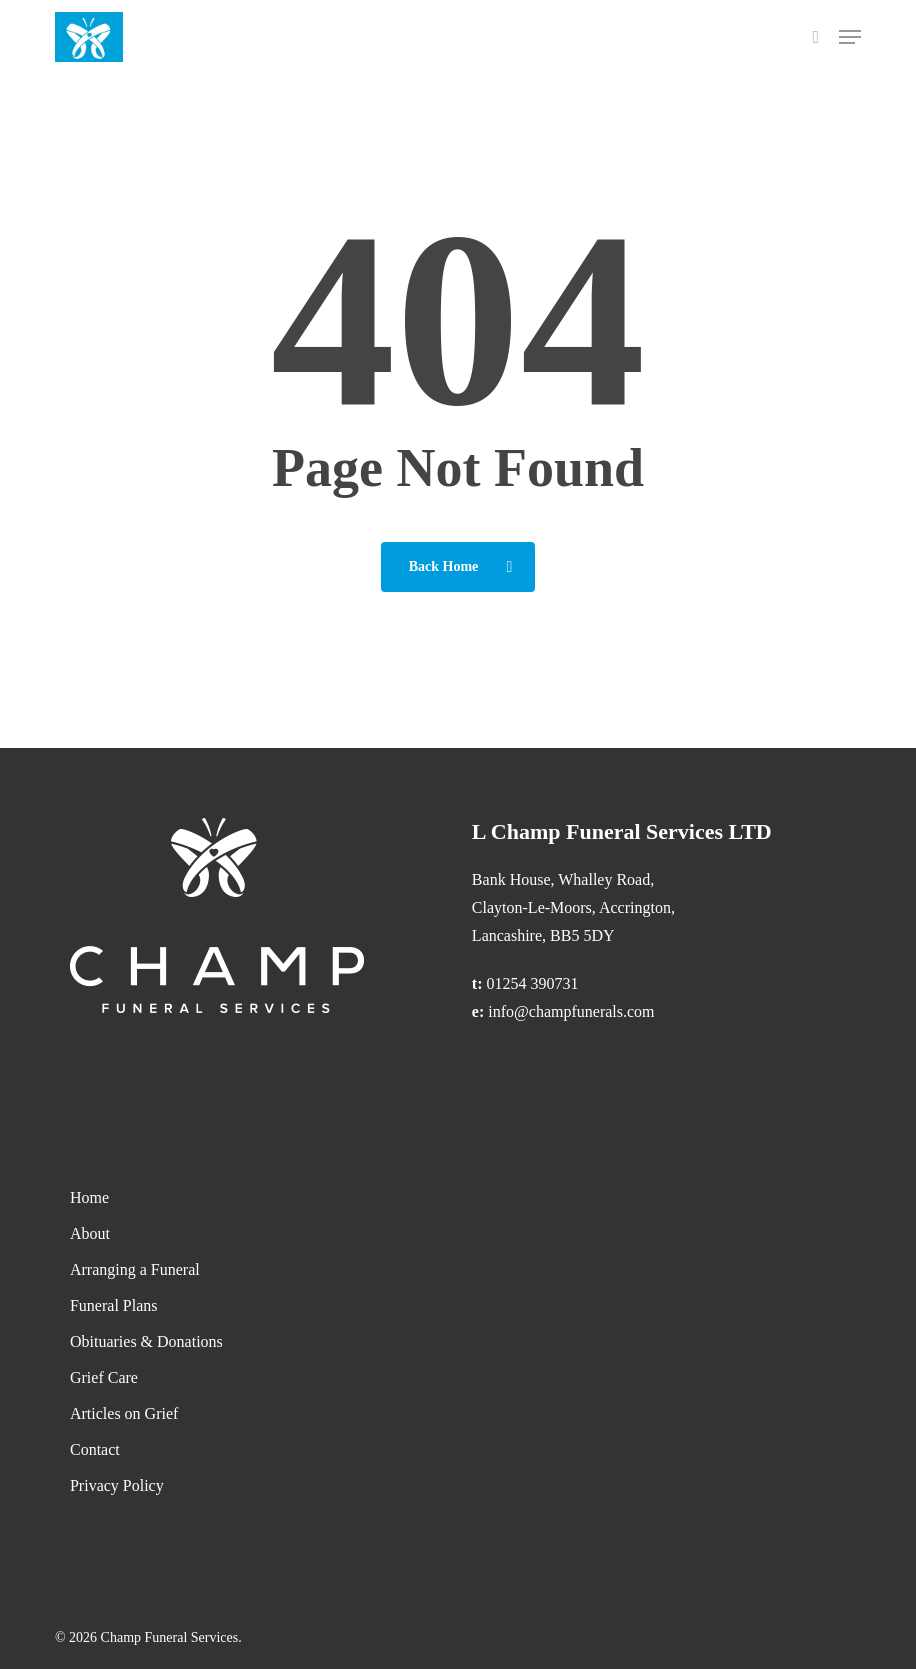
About (90, 1233)
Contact (95, 1449)
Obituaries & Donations (146, 1341)
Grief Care (104, 1377)
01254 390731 (533, 983)
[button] (850, 37)
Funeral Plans (114, 1305)
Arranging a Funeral (135, 1269)
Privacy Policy (117, 1485)
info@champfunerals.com (571, 1011)
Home (89, 1197)
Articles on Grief (124, 1413)
